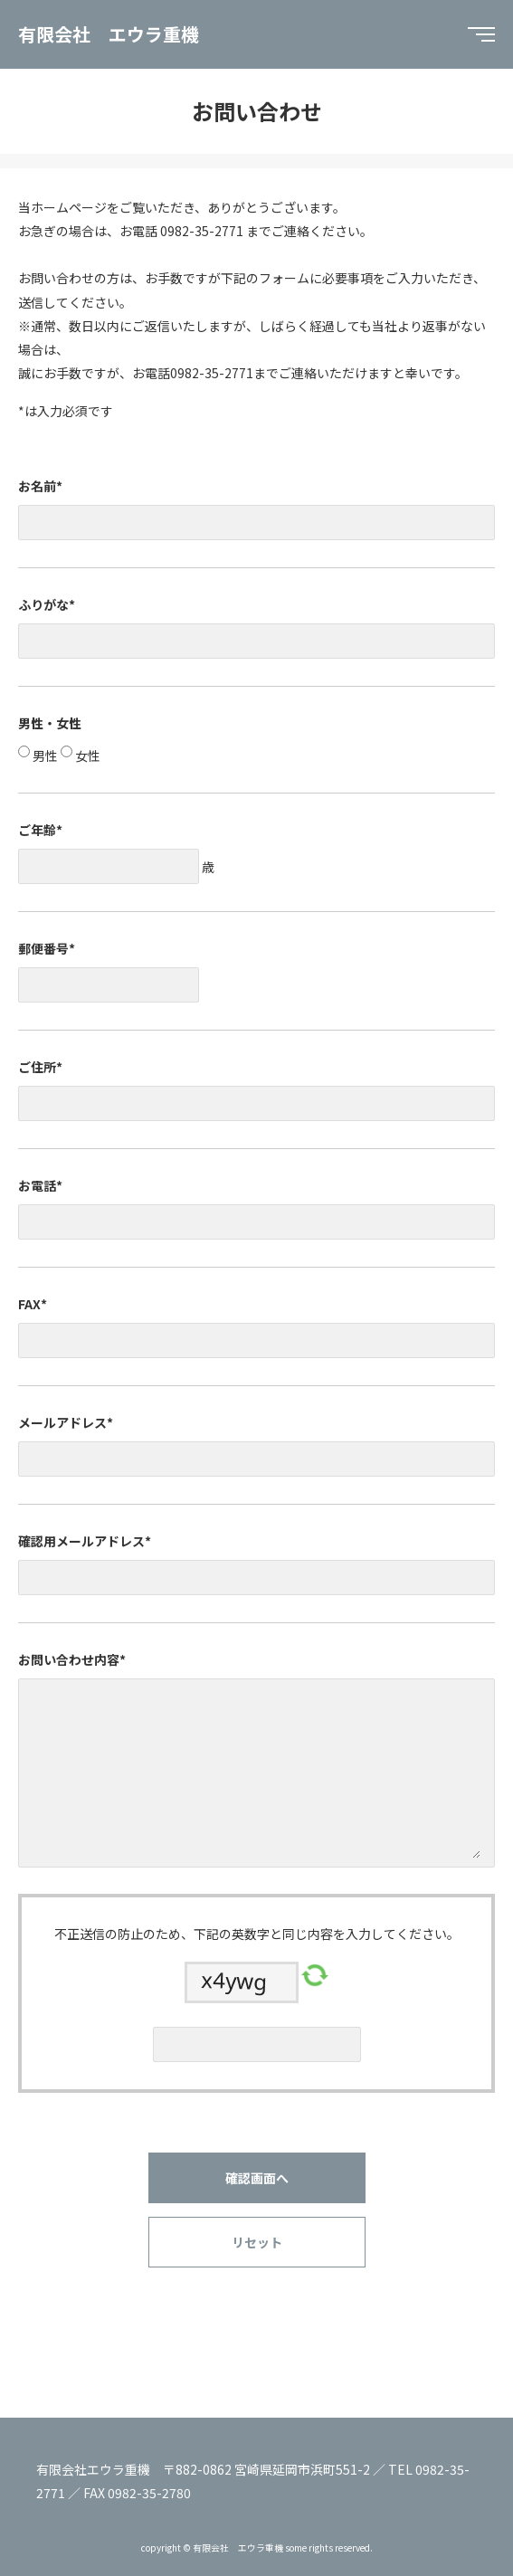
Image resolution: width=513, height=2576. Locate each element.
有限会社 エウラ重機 (108, 34)
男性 (44, 755)
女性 (86, 755)
